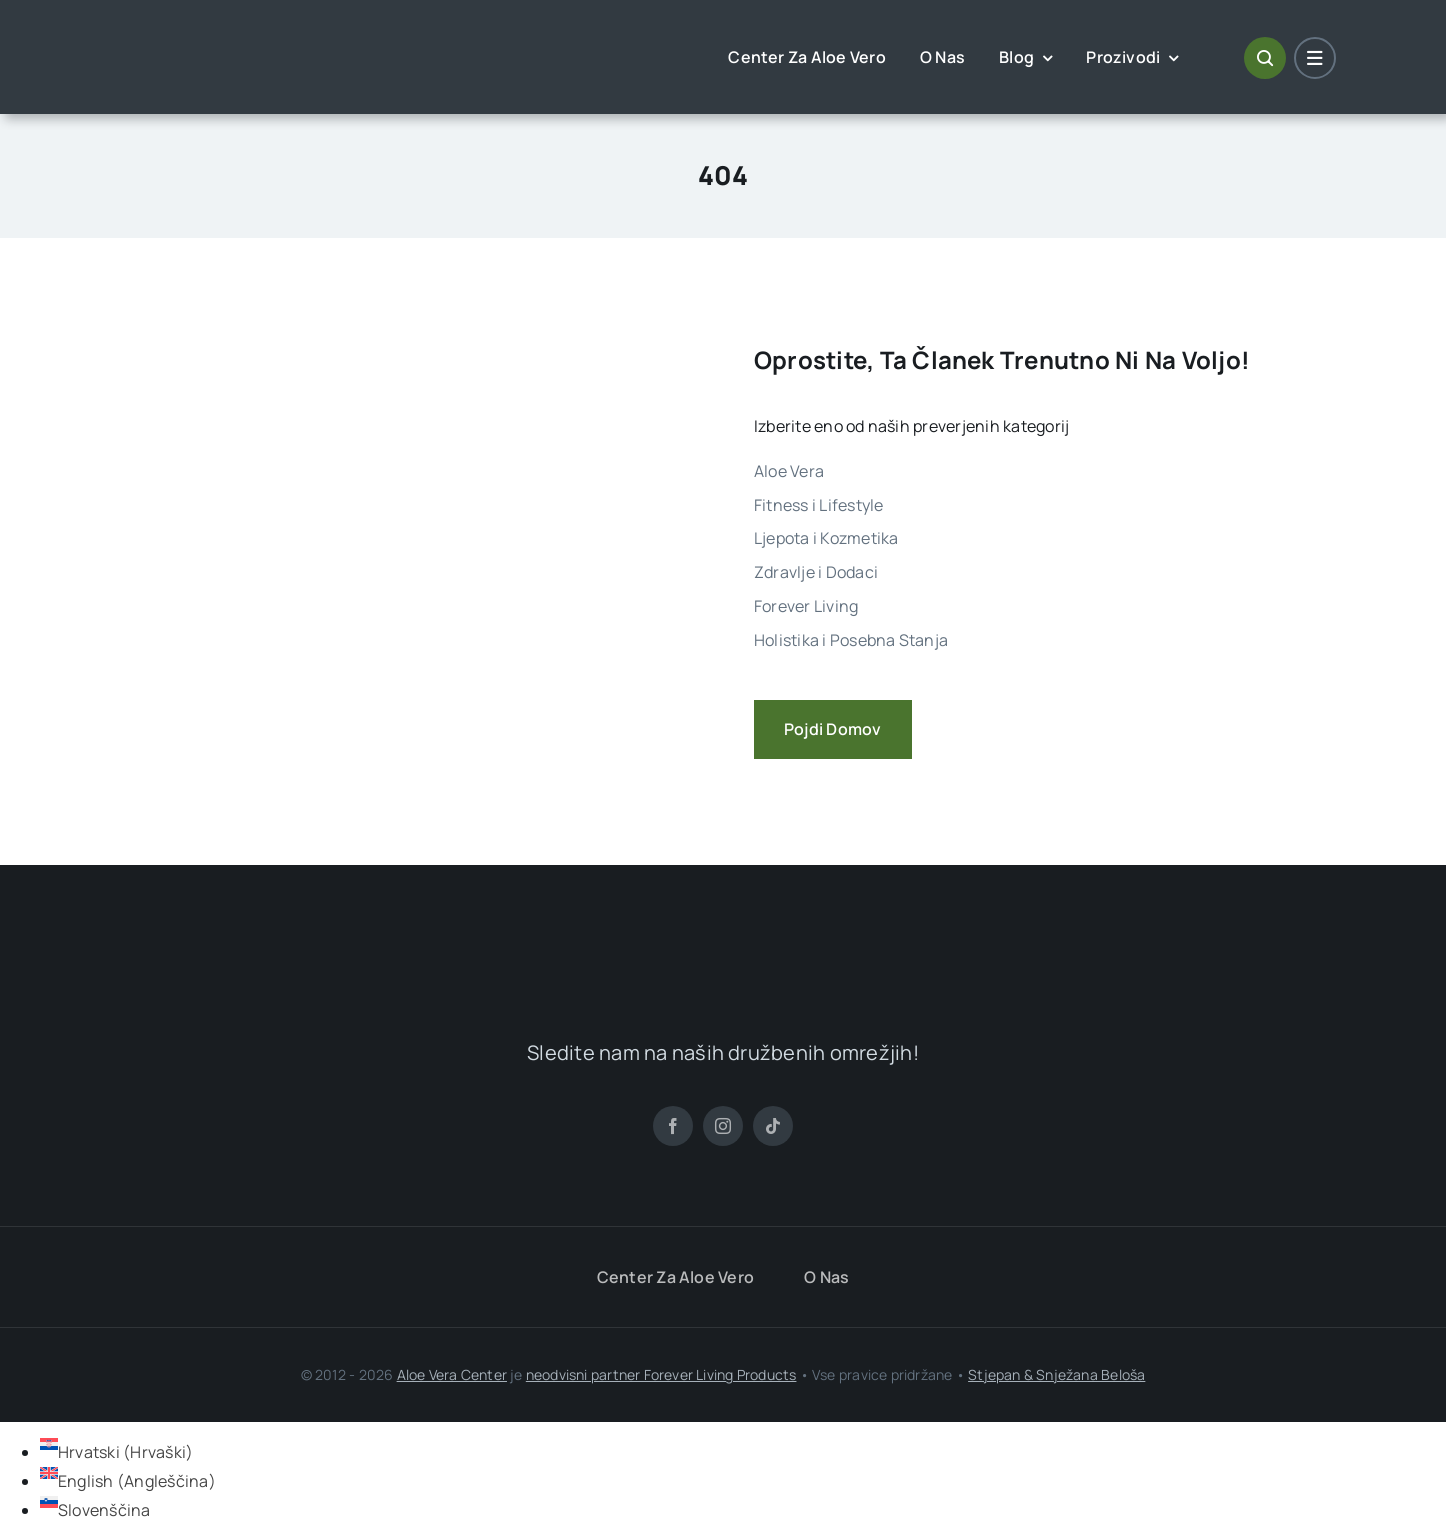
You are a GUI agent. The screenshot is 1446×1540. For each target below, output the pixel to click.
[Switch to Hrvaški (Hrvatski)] (116, 1452)
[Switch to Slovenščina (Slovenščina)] (95, 1510)
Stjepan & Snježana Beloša (1056, 1374)
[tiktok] (773, 1126)
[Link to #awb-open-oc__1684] (1315, 58)
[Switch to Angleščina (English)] (128, 1481)
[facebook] (673, 1126)
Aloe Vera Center (452, 1374)
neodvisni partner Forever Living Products (661, 1374)
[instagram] (723, 1126)
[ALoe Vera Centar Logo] (208, 42)
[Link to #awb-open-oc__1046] (1265, 58)
